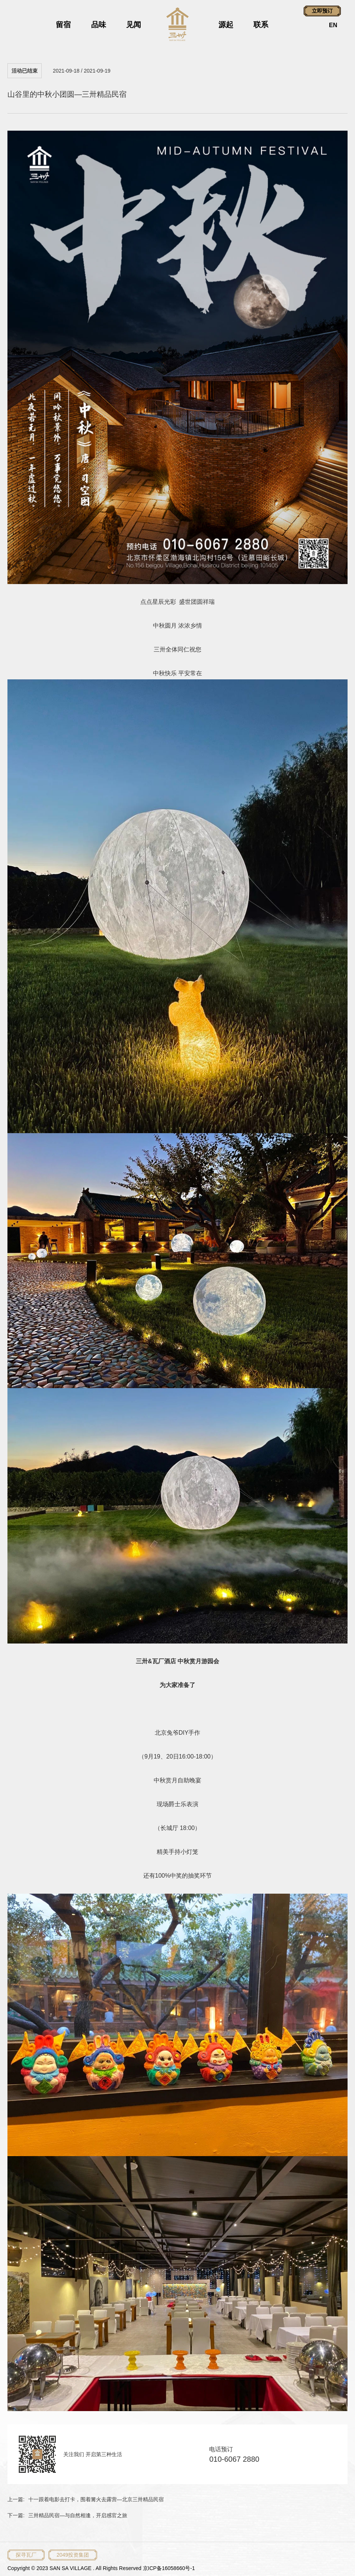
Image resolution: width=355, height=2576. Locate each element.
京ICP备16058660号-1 (169, 2568)
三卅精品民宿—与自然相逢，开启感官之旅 (77, 2515)
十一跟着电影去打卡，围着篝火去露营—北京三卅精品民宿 (96, 2499)
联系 (260, 24)
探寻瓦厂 (26, 2555)
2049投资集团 (73, 2555)
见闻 (133, 24)
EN (333, 25)
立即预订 (322, 11)
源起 (225, 24)
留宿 (63, 24)
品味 (98, 24)
